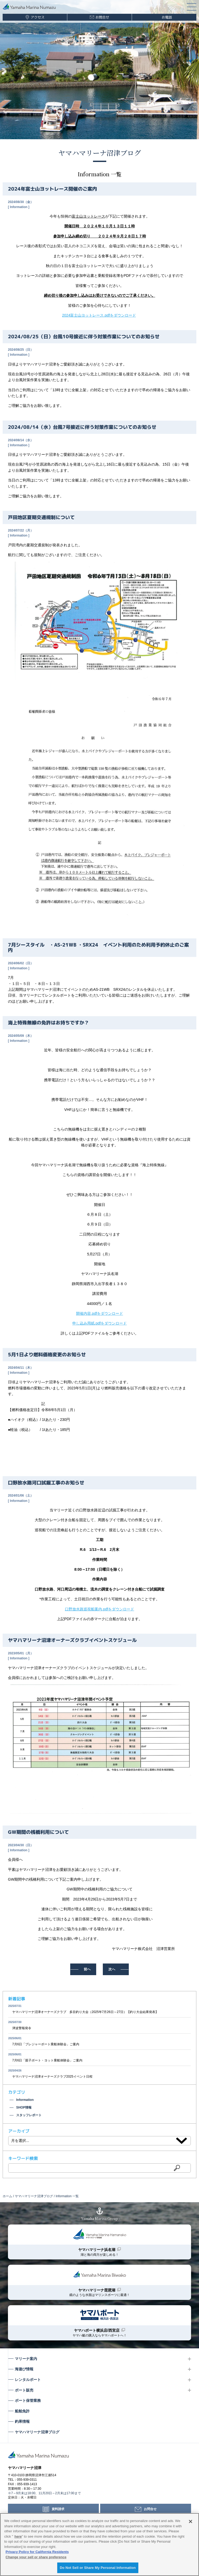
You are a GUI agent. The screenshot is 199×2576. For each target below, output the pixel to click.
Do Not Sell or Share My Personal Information (98, 2568)
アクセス (38, 17)
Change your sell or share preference (36, 2557)
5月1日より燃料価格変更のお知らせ (47, 1354)
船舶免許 (22, 2411)
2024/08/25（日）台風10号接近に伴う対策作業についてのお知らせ (84, 336)
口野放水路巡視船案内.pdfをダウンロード (99, 1609)
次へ (111, 1969)
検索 (177, 2168)
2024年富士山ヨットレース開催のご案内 (52, 189)
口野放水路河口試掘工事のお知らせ (46, 1482)
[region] (99, 2544)
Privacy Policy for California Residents (37, 2552)
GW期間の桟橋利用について (38, 1832)
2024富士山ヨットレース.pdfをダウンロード (99, 315)
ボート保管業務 (28, 2400)
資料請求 (58, 2509)
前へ (87, 1969)
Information (18, 207)
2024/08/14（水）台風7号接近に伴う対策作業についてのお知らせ (82, 427)
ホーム (7, 2196)
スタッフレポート (29, 2115)
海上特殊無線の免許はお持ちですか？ (48, 1022)
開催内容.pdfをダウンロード (99, 1313)
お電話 (167, 17)
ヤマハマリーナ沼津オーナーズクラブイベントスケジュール (72, 1640)
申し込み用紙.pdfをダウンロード (99, 1323)
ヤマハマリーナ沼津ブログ (99, 152)
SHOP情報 (24, 2107)
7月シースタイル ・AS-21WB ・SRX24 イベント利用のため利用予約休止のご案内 (98, 947)
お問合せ (102, 17)
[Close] (190, 2521)
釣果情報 (22, 2421)
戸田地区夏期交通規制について (41, 517)
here (18, 2536)
